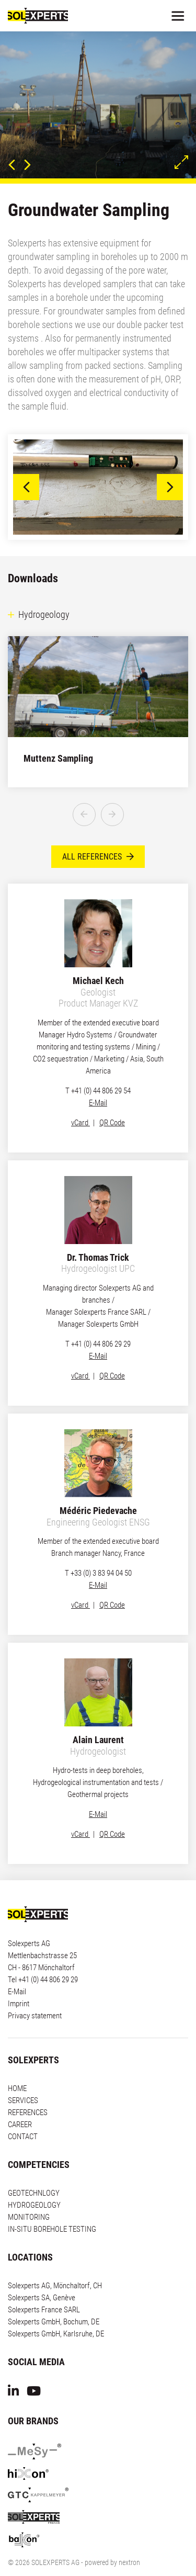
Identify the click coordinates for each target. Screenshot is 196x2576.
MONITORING (29, 2198)
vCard (80, 1104)
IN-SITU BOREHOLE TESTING (52, 2210)
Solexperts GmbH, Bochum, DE (53, 2303)
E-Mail (98, 1084)
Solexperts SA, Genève (41, 2279)
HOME (17, 2069)
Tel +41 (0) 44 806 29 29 (43, 1960)
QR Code (112, 1104)
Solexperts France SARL (44, 2291)
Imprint (18, 1985)
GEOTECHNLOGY (34, 2174)
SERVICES (23, 2081)
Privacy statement (35, 1997)
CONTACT (23, 2117)
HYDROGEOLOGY (34, 2186)
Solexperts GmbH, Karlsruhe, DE (56, 2315)
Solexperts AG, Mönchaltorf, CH (55, 2267)
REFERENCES (28, 2093)
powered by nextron (112, 2543)
